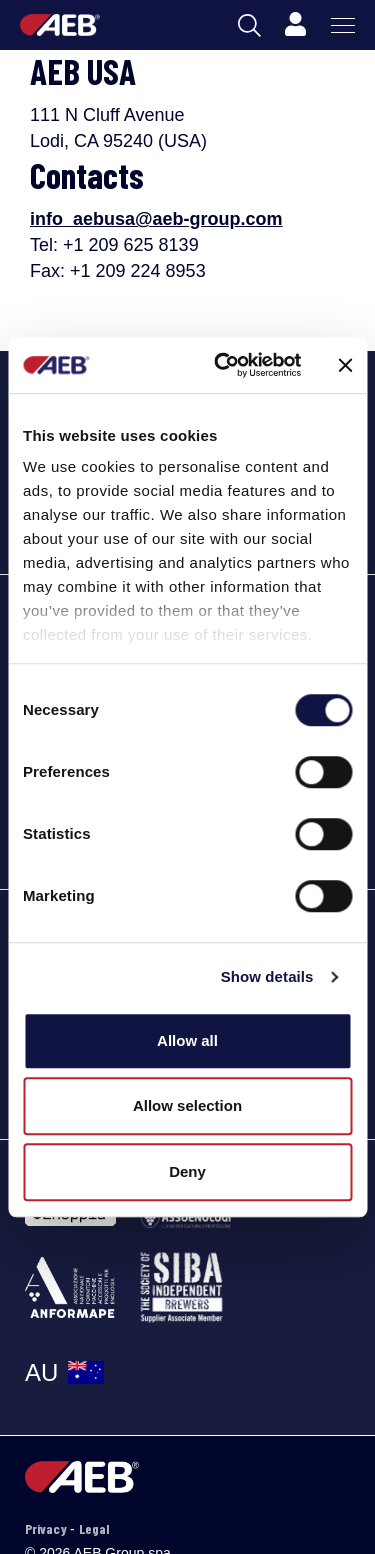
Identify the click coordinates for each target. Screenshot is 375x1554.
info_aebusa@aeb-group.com (156, 219)
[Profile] (295, 25)
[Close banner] (345, 365)
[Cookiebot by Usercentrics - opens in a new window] (223, 365)
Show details (267, 976)
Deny (187, 1171)
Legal (94, 1528)
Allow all (187, 1040)
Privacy (47, 1528)
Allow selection (187, 1105)
